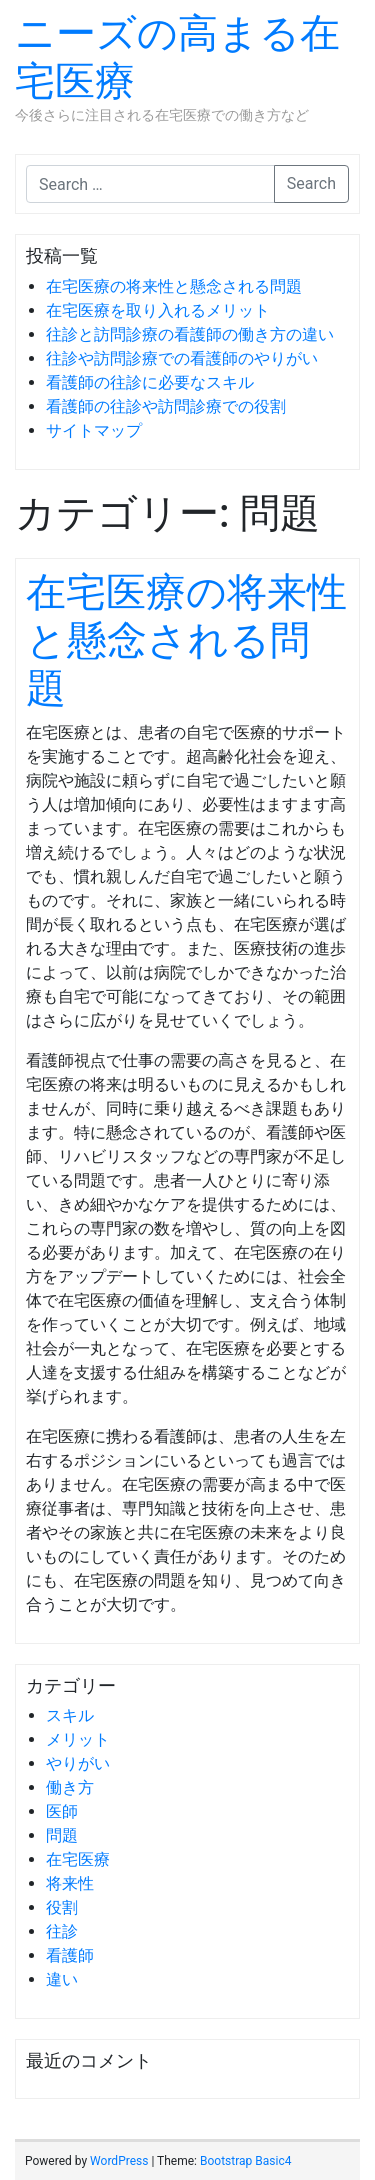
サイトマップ (94, 430)
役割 (62, 1907)
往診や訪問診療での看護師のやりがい (182, 358)
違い (62, 1979)
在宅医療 (78, 1859)
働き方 (70, 1787)
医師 (62, 1811)
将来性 (70, 1883)
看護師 (70, 1955)
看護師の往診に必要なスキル (150, 382)
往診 (62, 1931)
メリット (78, 1739)
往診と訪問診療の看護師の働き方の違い (190, 334)
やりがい (78, 1763)
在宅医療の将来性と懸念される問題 (174, 286)
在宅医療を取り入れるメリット (158, 310)
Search (311, 183)
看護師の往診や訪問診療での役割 (166, 406)
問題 (62, 1835)
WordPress (119, 2161)
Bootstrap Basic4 (245, 2161)
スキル (70, 1715)
